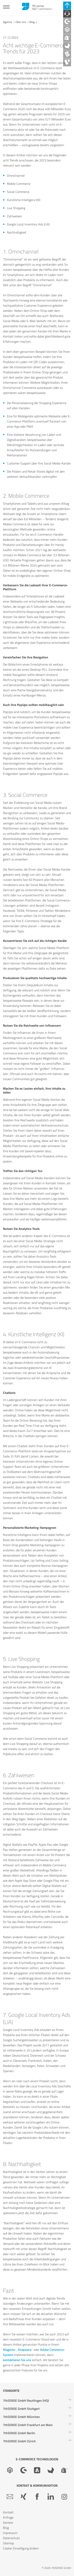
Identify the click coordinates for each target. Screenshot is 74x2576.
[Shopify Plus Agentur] (67, 38)
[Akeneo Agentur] (67, 46)
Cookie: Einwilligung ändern (21, 2548)
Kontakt (8, 2512)
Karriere (8, 2522)
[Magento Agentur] (67, 30)
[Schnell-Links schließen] (67, 6)
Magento (9, 2349)
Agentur (7, 22)
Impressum (10, 2532)
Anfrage (8, 2517)
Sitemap (8, 2543)
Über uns (21, 22)
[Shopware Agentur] (67, 22)
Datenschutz (11, 2538)
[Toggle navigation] (6, 7)
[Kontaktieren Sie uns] (67, 14)
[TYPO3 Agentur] (67, 62)
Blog (32, 22)
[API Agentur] (67, 54)
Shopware (24, 2349)
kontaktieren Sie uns (17, 2360)
